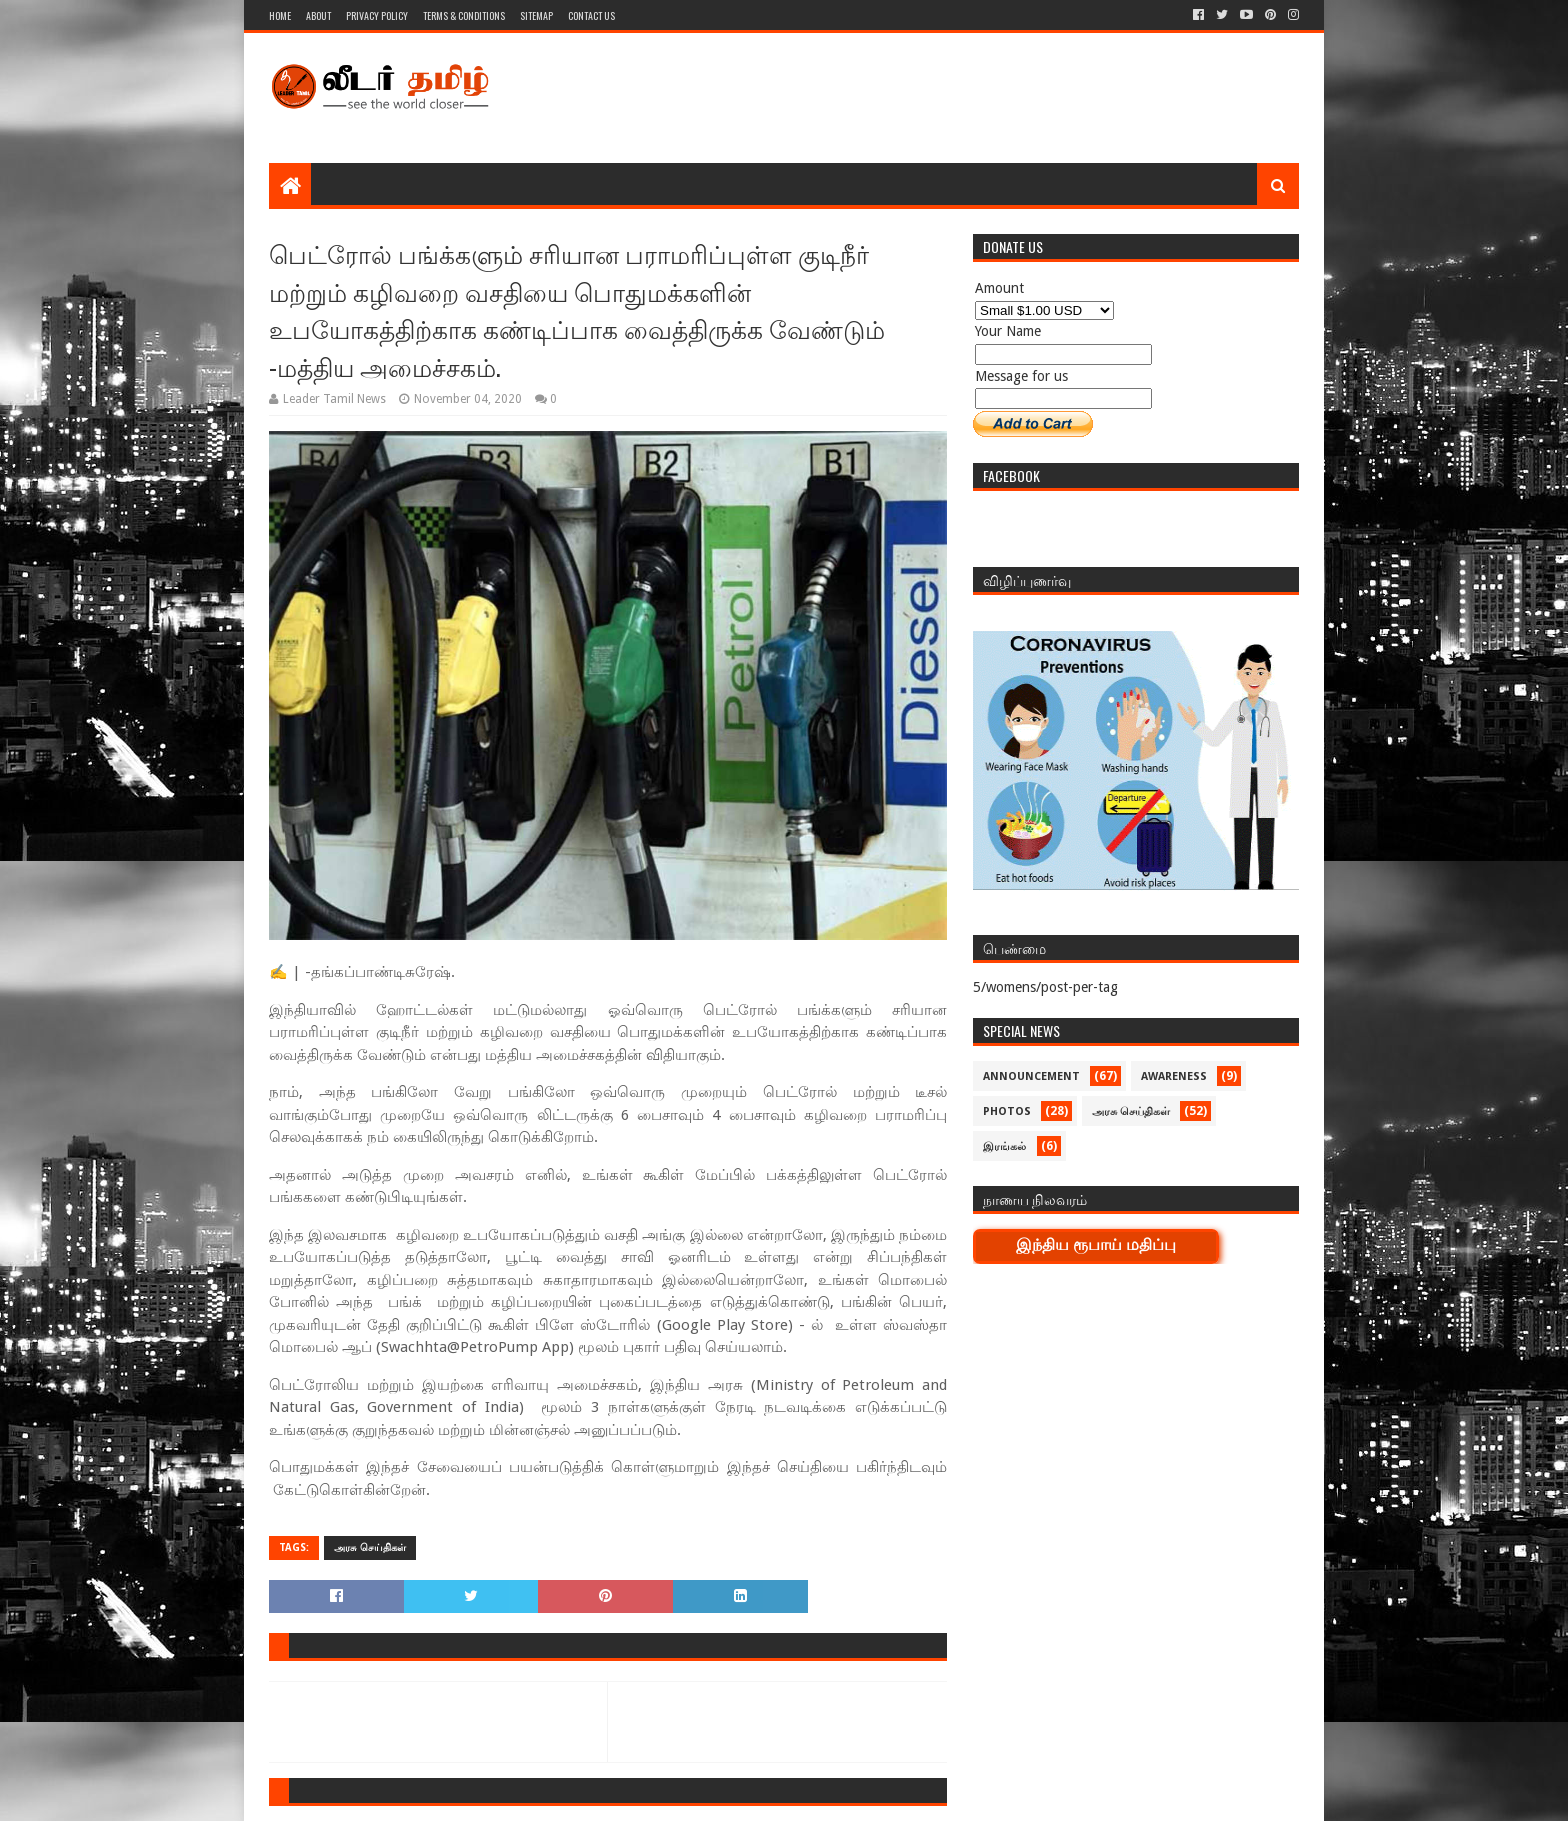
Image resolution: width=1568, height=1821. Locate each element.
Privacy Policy (377, 15)
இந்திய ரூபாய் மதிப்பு (1096, 1244)
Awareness (1174, 1076)
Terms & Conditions (464, 15)
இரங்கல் (1004, 1146)
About (318, 15)
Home (280, 15)
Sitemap (536, 15)
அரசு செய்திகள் (370, 1547)
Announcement (1031, 1076)
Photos (1007, 1111)
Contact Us (591, 15)
